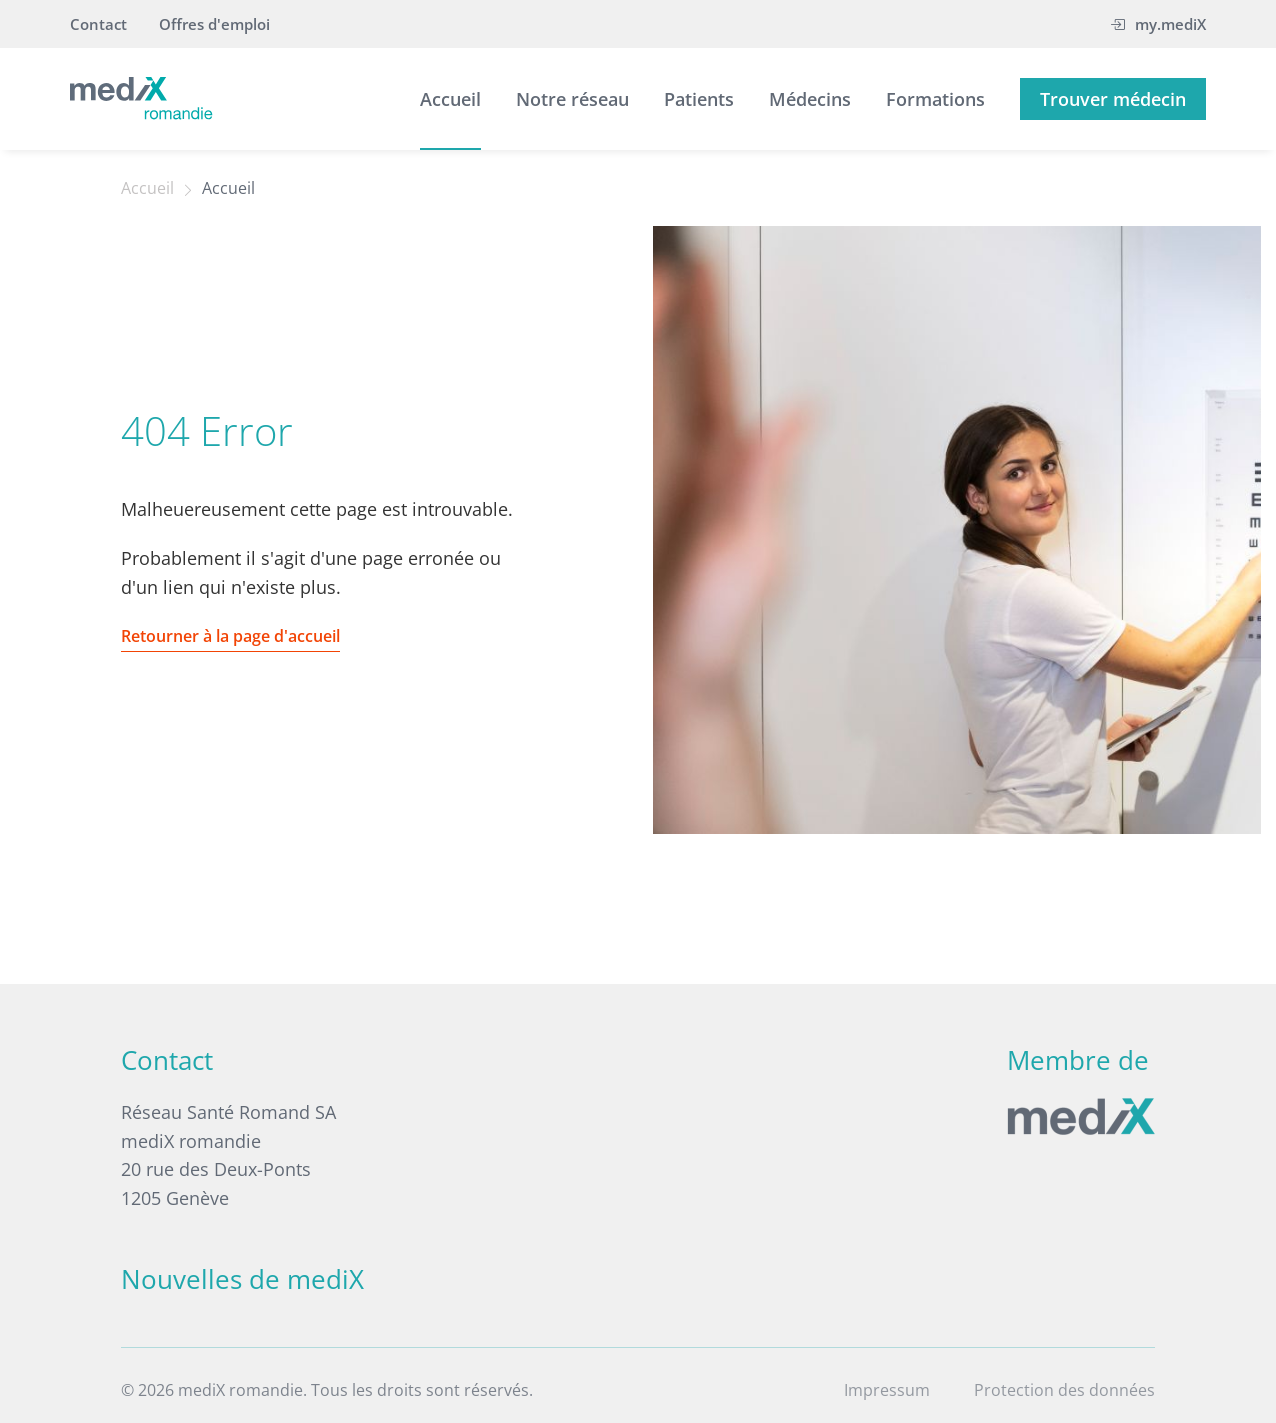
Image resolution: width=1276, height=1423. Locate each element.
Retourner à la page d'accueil (230, 636)
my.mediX (1158, 24)
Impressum (887, 1390)
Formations (935, 99)
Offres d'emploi (214, 24)
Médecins (810, 99)
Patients (699, 99)
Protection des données (1064, 1390)
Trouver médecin (1113, 99)
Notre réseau (572, 99)
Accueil (450, 99)
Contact (98, 24)
